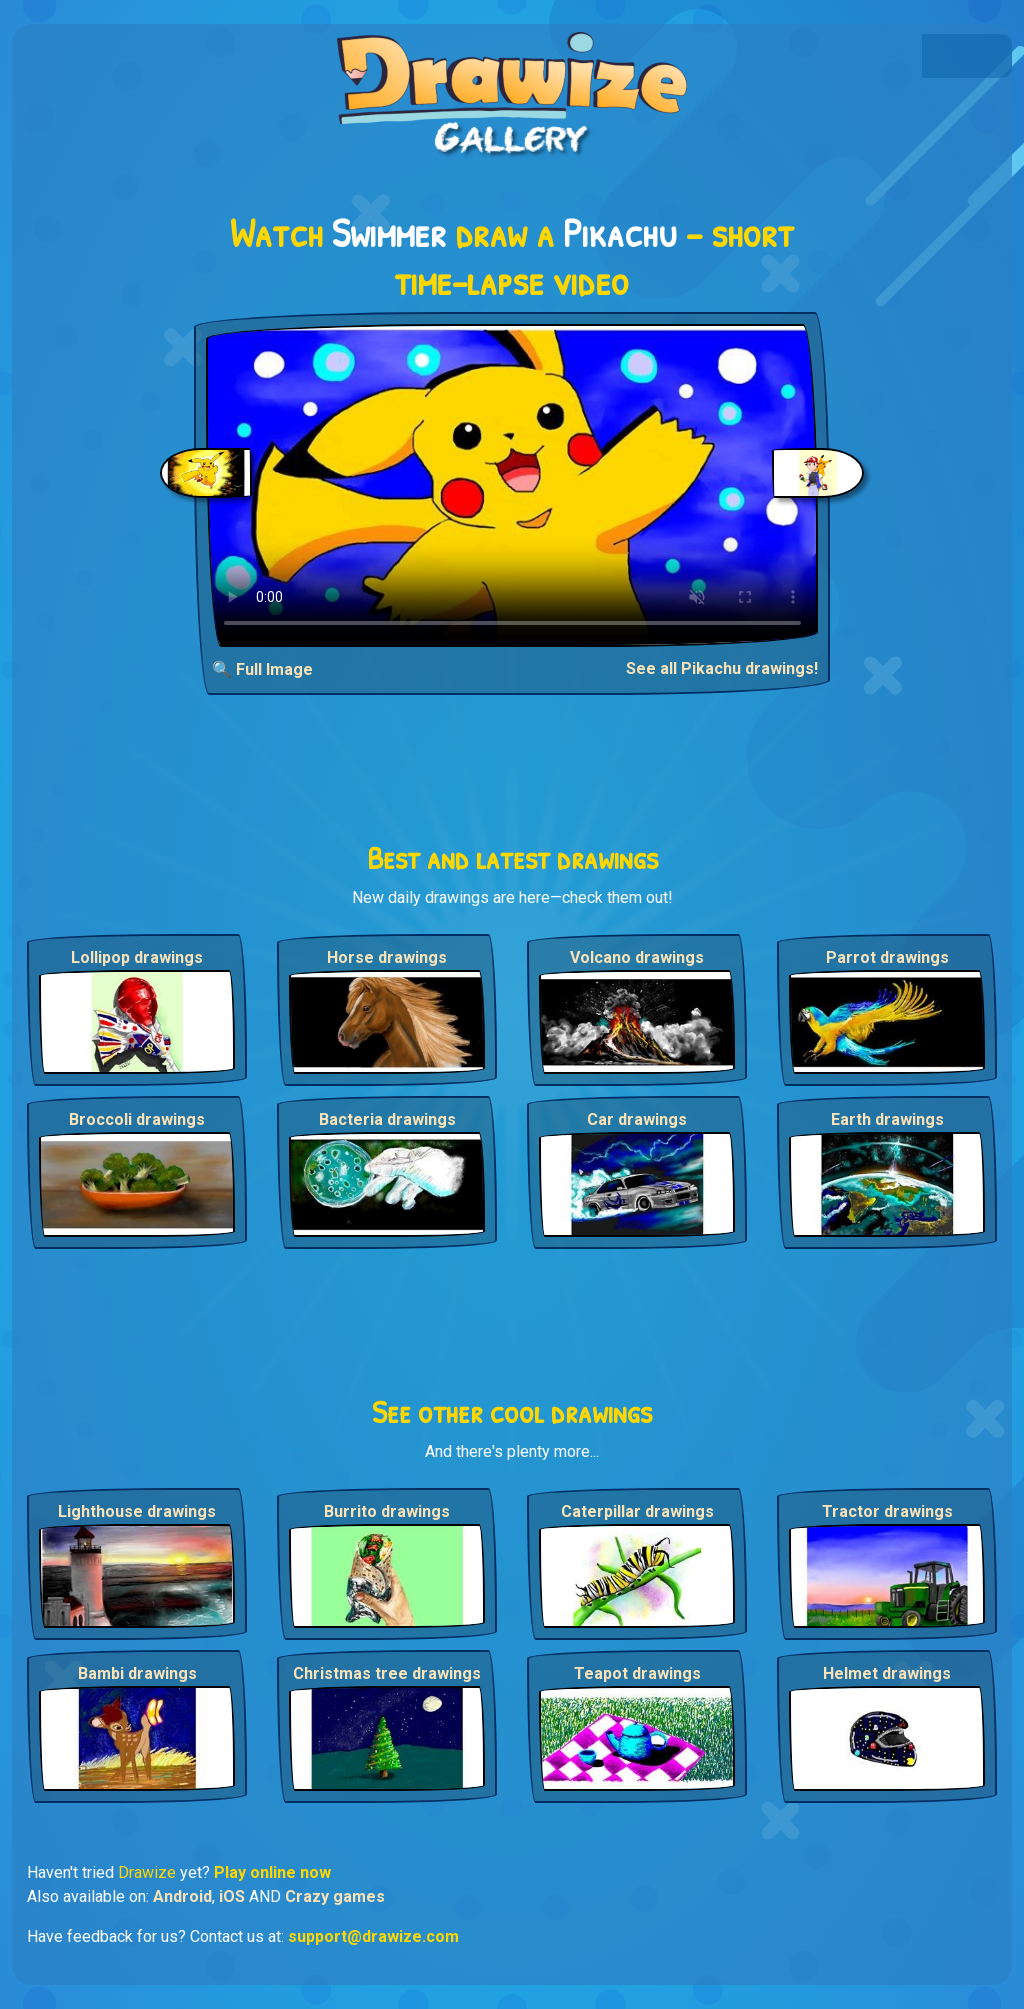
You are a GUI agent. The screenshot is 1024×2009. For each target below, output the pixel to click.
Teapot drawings (637, 1673)
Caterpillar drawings (637, 1511)
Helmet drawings (887, 1673)
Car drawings (637, 1119)
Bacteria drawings (387, 1119)
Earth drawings (887, 1119)
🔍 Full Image (262, 669)
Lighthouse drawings (137, 1511)
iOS (232, 1896)
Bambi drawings (137, 1673)
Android (182, 1896)
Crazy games (335, 1896)
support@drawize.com (373, 1936)
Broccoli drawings (137, 1119)
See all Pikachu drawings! (722, 668)
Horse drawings (387, 957)
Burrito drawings (387, 1511)
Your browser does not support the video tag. (512, 485)
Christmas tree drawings (387, 1673)
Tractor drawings (887, 1511)
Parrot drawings (887, 957)
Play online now (272, 1872)
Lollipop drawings (137, 957)
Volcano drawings (637, 957)
